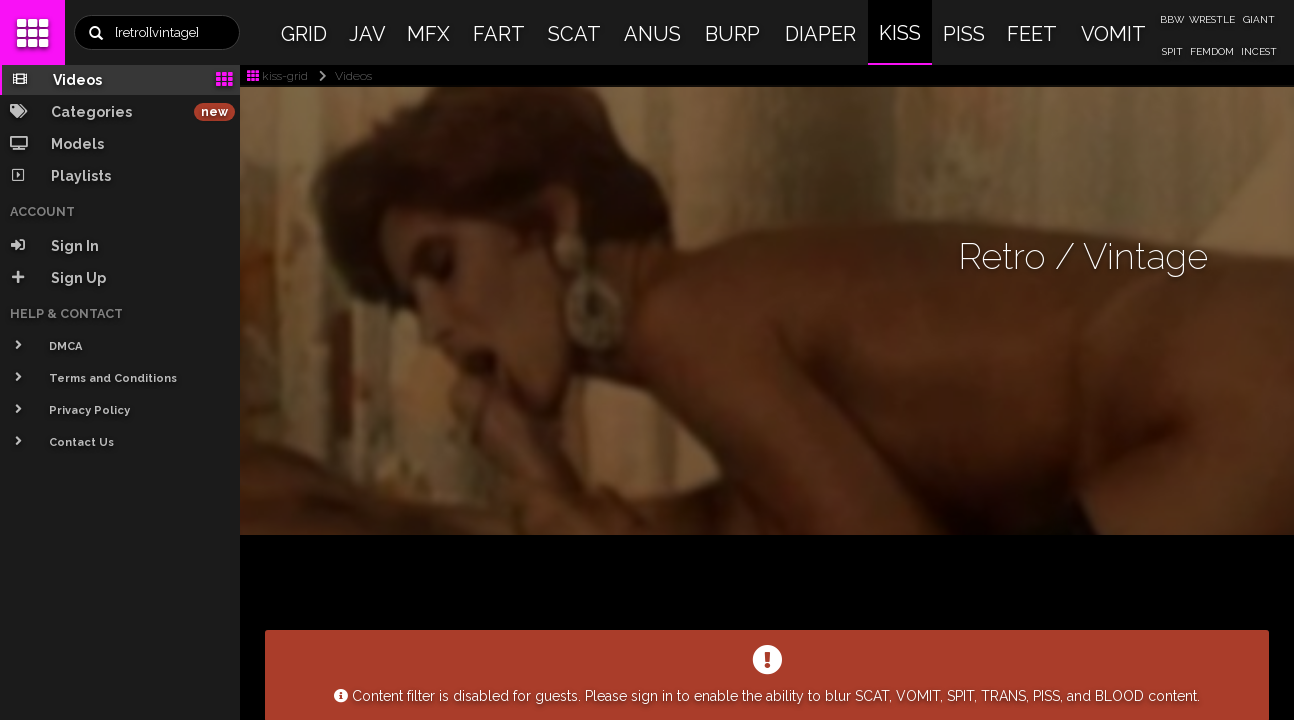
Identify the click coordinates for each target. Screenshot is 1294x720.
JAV (367, 34)
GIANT (1259, 19)
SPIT (1172, 51)
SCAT (574, 34)
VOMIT (1113, 34)
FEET (1032, 34)
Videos (341, 76)
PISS (964, 34)
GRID (304, 34)
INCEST (1259, 51)
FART (499, 34)
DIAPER (820, 34)
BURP (732, 34)
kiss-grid (277, 76)
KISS (900, 33)
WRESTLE (1212, 19)
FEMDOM (1212, 51)
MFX (428, 34)
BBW (1172, 19)
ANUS (652, 34)
